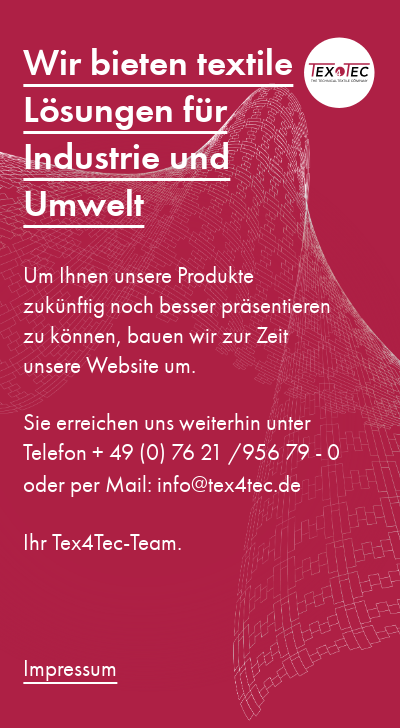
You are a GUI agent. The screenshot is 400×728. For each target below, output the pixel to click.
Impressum (70, 668)
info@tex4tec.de (229, 484)
